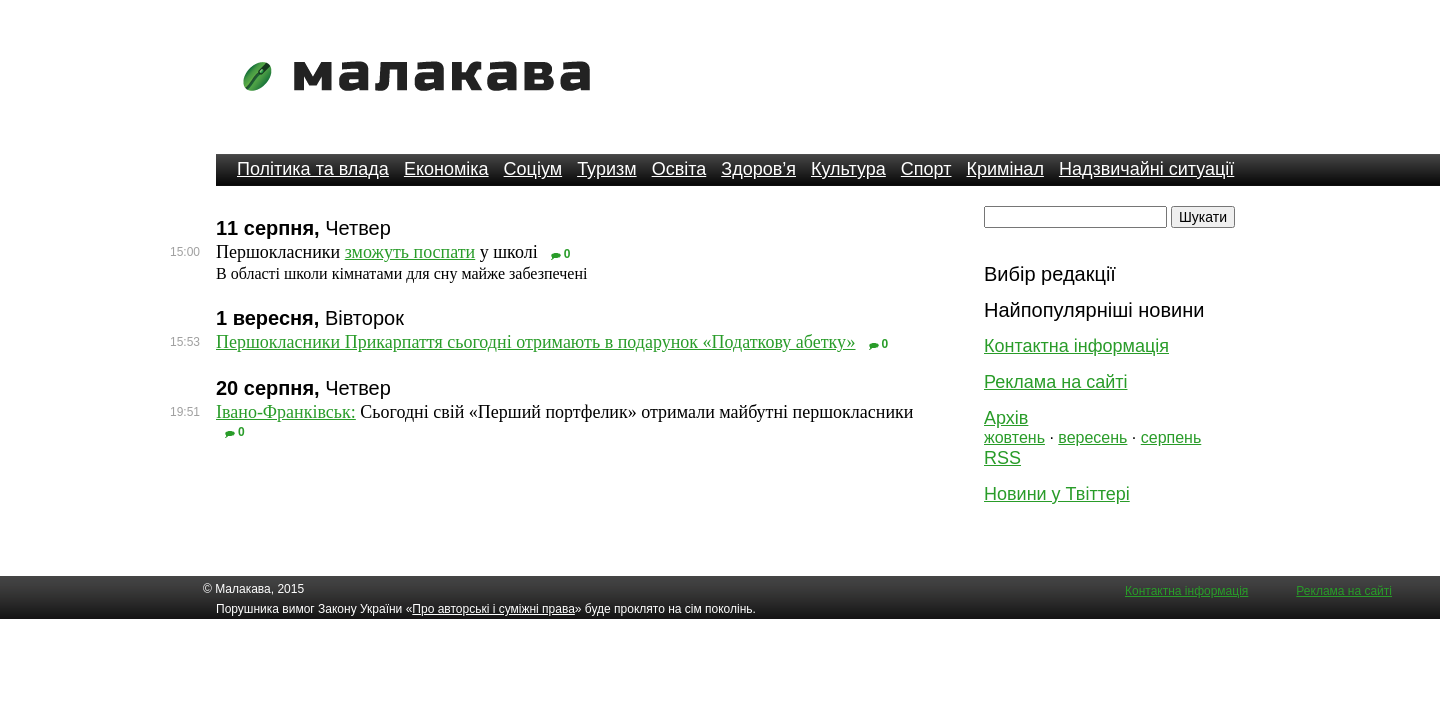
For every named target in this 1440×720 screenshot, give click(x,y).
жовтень (1014, 437)
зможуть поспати (410, 252)
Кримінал (1005, 169)
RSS (1002, 458)
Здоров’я (758, 169)
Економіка (446, 169)
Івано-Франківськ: (286, 412)
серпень (1171, 437)
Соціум (533, 169)
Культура (848, 169)
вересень (1092, 437)
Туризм (606, 169)
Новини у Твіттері (1057, 494)
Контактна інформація (1076, 346)
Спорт (926, 169)
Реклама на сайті (1055, 382)
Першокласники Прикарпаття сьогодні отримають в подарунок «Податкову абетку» (536, 342)
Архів (1006, 418)
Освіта (679, 169)
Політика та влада (313, 169)
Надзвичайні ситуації (1146, 169)
